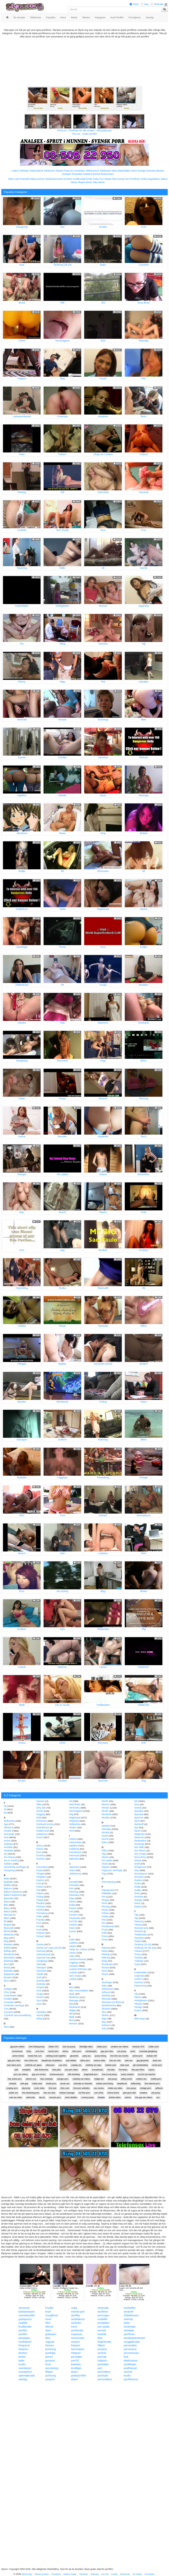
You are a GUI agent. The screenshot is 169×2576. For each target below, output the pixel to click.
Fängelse (41, 1877)
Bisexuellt (9, 1928)
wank (132, 2051)
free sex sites (49, 2093)
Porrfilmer (135, 179)
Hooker (72, 1827)
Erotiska (40, 1855)
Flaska (39, 1900)
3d (5, 1809)
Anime (7, 1840)
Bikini (6, 1918)
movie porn (157, 2065)
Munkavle (107, 1814)
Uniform (138, 1979)
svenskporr (24, 2368)
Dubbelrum (42, 1834)
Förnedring (42, 1913)
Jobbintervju (75, 1873)
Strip (136, 1870)
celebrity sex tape (93, 2065)
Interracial (74, 1855)
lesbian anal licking (104, 2083)
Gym (38, 2000)
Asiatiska (8, 1850)
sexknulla (103, 2307)
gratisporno (25, 2319)
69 (5, 1812)
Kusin (72, 1928)
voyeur (151, 2070)
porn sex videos (21, 2074)
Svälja (137, 1886)
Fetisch (40, 1886)
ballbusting (135, 2083)
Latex (72, 1956)
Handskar (41, 2012)
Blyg (6, 1938)
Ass (6, 1853)
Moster (105, 1811)
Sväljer (137, 1890)
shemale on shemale (83, 2083)
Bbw (6, 1905)
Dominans (41, 1821)
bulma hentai (113, 2093)
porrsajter (76, 2356)
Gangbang (41, 1961)
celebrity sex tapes (33, 2065)
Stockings (139, 1844)
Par (103, 1896)
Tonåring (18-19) (142, 1944)
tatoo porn (76, 2051)
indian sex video (115, 2088)
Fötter (39, 1916)
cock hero (39, 2051)
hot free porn (84, 2093)
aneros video (99, 2060)
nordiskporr (25, 2341)
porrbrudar (77, 2330)
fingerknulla (104, 2341)
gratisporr (50, 2334)
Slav (104, 2022)
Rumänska (107, 1964)
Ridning (105, 1954)
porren (49, 2356)
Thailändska (140, 1934)
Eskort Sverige (138, 170)
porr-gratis (104, 2326)
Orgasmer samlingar (112, 1870)
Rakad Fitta (110, 179)
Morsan (105, 1807)
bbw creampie (46, 2079)
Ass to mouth (10, 1860)
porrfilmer (129, 2334)
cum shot (63, 2065)
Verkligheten (140, 2000)
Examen (40, 1858)
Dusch (39, 1837)
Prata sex (69, 170)
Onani (105, 1863)
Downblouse (42, 1827)
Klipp (71, 1898)
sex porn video (71, 2070)
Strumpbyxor (140, 1873)
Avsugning (9, 1870)
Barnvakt (8, 1898)
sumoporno (25, 2371)
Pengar (105, 1900)
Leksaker (73, 1966)
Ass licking (9, 1857)
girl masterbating (140, 2065)
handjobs (26, 2070)
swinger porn (62, 2079)
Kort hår (73, 1921)
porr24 (75, 2360)
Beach (7, 1911)
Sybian (137, 1906)
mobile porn (156, 2079)
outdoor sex (141, 2079)
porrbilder (103, 2364)
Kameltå (73, 1882)
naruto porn (53, 2051)
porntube (103, 2375)
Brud (6, 1964)
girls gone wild (129, 2093)
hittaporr (76, 2353)
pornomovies (131, 2353)
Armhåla (8, 1847)
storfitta (75, 2315)
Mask (71, 1994)
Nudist (105, 1835)
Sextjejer (66, 174)
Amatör (7, 1830)
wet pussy (112, 2079)
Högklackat (74, 1817)
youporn (50, 2379)
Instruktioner (75, 1852)
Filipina (40, 1893)
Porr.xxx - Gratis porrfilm (84, 133)
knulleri (49, 2307)
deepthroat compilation (52, 2060)
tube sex (128, 2060)
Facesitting (42, 1867)
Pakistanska (108, 1890)
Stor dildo (139, 1847)
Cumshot (8, 2012)
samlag (22, 2379)
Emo (38, 1852)
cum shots (98, 2093)
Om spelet (107, 1860)
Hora (71, 1830)
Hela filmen (75, 1804)
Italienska (74, 1858)
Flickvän (40, 1906)
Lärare (72, 1952)
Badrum (8, 1888)
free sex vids (115, 2060)
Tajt (136, 1918)
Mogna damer (85, 182)
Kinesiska (74, 1885)
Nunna (105, 1839)
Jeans (72, 1870)
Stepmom (139, 1837)
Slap (104, 2018)
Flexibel (40, 1903)
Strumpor (139, 1877)
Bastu (7, 1901)
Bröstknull (9, 1954)
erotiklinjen (130, 2364)
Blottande (9, 1934)
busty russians (127, 2074)
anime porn (137, 2056)
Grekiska (41, 1984)
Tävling (138, 1924)
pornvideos (104, 2371)
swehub (128, 2319)
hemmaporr (78, 2349)
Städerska (139, 1834)
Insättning (74, 1849)
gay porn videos (18, 2046)
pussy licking (100, 2056)
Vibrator (138, 2003)
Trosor (137, 1954)
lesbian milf (152, 2056)
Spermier (139, 1817)
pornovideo (130, 2345)
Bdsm (7, 1908)
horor (48, 2319)
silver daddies (71, 2097)
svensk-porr (78, 2311)
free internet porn (152, 2083)
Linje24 (15, 170)
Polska (105, 1916)
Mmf (71, 2020)
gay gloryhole (142, 2060)
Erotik (89, 179)
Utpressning (140, 1985)
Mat (71, 2003)
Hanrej (39, 2015)
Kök (71, 1911)
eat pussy (156, 2093)
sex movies (99, 2088)
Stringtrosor (140, 1867)
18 (5, 1806)
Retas (105, 1951)
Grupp (39, 1994)
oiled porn (50, 2065)
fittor (47, 2322)
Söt (136, 1801)
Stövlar (137, 1860)
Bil (5, 1921)
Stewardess (140, 1840)
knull (48, 2311)
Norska (105, 1832)
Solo (104, 2028)
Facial (39, 1870)
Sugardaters (153, 179)
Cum (6, 2008)
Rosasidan (77, 174)
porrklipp (50, 2353)
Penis (104, 1903)
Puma (105, 1936)
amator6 (129, 2311)
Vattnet (137, 1997)
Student (138, 1880)
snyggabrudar (132, 2341)
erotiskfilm (130, 2307)
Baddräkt (8, 1882)
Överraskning (108, 1882)
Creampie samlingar (14, 2005)
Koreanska (74, 1918)
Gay (146, 4)
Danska (40, 1801)
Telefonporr (105, 170)
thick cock (64, 2088)
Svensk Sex (123, 179)
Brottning (8, 1961)
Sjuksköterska (109, 2005)
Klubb (72, 1905)
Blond (7, 1931)
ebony (65, 2051)
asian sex (157, 2060)
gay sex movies (39, 2074)
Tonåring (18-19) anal (145, 1947)
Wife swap (139, 2018)
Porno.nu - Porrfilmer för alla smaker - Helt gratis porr (84, 130)
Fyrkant (40, 1936)
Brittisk (7, 1947)
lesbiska (76, 2364)
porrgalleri (103, 2322)
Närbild (105, 1825)
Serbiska (106, 1995)
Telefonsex (49, 170)
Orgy (104, 1873)
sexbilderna (78, 2319)
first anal (52, 2088)
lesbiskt (102, 2334)
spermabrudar (26, 2375)
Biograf (7, 1924)
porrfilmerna (131, 2379)
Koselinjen (79, 170)
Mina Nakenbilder (121, 170)
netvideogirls (91, 2051)
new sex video (15, 2097)
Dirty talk (40, 1807)
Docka (39, 1811)
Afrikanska (9, 1821)
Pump (105, 1939)
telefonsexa (130, 2360)
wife (16, 2070)
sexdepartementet (134, 2338)
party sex (87, 2056)
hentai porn (51, 2083)
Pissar (105, 1910)
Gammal (40, 1951)
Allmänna (8, 1827)
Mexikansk (74, 2007)
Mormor (106, 1804)
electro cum (31, 2079)
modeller (103, 2319)
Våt (136, 1994)
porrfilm (22, 2330)
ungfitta (22, 2322)
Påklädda (106, 1893)
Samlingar (107, 1982)
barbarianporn (26, 2311)
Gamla (39, 1944)
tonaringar (130, 2326)
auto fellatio (71, 2060)
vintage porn (145, 2088)
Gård (39, 1964)
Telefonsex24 (92, 170)
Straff (137, 1863)
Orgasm (106, 1867)
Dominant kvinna (45, 1824)
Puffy (104, 1933)
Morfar (105, 1801)
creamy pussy (87, 2097)
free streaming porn (30, 2093)
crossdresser (97, 2070)
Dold (38, 1817)
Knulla (143, 179)
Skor (104, 2012)
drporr (74, 2379)
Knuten (72, 1908)
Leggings (73, 1962)
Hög (71, 1814)
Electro (40, 1849)
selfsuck (158, 2088)
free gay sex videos (143, 2097)
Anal (6, 1837)
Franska (40, 1919)
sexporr (75, 2341)
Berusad (8, 1914)
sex (158, 2097)
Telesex (59, 170)
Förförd (40, 1910)
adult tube (30, 2097)
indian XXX (53, 2046)
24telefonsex (131, 2315)
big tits (42, 2097)
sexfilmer (103, 2311)
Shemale (158, 4)
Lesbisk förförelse (78, 1969)
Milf (71, 2013)
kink (126, 2356)
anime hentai (18, 2056)
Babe (6, 1878)
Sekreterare (108, 1989)
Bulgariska (9, 1974)
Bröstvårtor (9, 1957)
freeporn (23, 2349)
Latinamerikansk (77, 1959)
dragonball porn (91, 2074)
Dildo (39, 1804)
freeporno (24, 2345)
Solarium (106, 2025)
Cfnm (6, 1992)
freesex (49, 2345)
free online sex (31, 2060)
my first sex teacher (146, 2074)
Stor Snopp (140, 1853)
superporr (76, 2334)
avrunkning (51, 2368)
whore (84, 2070)
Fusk (38, 1929)
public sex (13, 2093)
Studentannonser (54, 179)
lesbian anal (110, 2065)
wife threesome (41, 2070)
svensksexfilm (26, 2315)
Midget (72, 2010)
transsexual (17, 2051)
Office (105, 1850)
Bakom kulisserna (13, 1891)
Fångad (40, 1873)
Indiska (72, 1839)
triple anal (124, 2065)
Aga (6, 1824)
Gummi (40, 1997)
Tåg (136, 1914)
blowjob (101, 2097)
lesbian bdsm (115, 2097)
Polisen (105, 1913)
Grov (38, 1990)
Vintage (138, 2007)
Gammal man (43, 1957)
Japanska (74, 1867)
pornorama (130, 2349)
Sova (136, 1804)
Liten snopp (75, 1975)
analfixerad (130, 2368)
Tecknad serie (141, 1928)
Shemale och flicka (111, 2002)
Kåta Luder (14, 179)
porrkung (50, 2349)
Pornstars (123, 2070)
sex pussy (121, 2051)
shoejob (12, 2083)
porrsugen (103, 2315)
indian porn (102, 2046)
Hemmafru (74, 1807)
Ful (38, 1926)
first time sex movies (119, 2056)
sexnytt (102, 2330)
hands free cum (35, 2056)
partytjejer (24, 2338)
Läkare (72, 1946)
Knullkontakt (79, 179)
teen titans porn (14, 2065)
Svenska (138, 1896)
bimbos (22, 2353)
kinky (29, 2051)
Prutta (105, 1929)
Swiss (137, 1903)
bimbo (22, 2356)
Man (71, 1987)
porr (100, 2368)
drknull (49, 2326)
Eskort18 (95, 174)
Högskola (74, 1821)
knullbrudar (25, 2326)
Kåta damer (99, 182)
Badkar (7, 1885)
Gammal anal (43, 1954)
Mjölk (71, 2017)
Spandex (138, 1811)
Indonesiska (75, 1842)
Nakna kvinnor (37, 179)
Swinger (138, 1900)
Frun (38, 1923)
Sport (137, 1821)
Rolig (104, 1961)
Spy (136, 1827)
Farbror (40, 1880)
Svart (137, 1893)
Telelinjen (24, 170)
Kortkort (73, 1924)
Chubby (8, 1998)
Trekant (138, 1951)
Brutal (7, 1967)
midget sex (99, 2079)
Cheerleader (10, 1995)
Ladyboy (73, 1942)
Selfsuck (106, 1992)
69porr (49, 2371)
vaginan (49, 2341)
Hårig (39, 2018)
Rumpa (105, 1967)
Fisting (39, 1896)
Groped (40, 1987)
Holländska (74, 1824)
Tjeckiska (139, 1938)
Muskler (106, 1817)
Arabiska (8, 1844)
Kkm (71, 1888)
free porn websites (81, 2088)
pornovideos (105, 2379)
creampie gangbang (148, 2051)
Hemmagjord (75, 1811)
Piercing (106, 1906)
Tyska (137, 1964)
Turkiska (138, 1957)
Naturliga (106, 1829)
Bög (6, 1941)
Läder (72, 1939)
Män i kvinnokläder (78, 1990)
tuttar (127, 2322)
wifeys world (126, 2079)
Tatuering (139, 1921)
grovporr (50, 2360)
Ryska (105, 1974)
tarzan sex (64, 2083)
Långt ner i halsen (78, 1949)
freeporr (75, 2345)
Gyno (39, 2003)
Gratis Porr (98, 179)
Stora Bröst (140, 1857)
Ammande (9, 1834)
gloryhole (74, 2056)
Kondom (73, 1914)
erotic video (39, 2088)
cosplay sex (76, 2065)
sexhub (102, 2353)
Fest (38, 1883)
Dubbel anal (42, 1830)
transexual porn (57, 2074)
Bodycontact (107, 174)
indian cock (153, 2046)
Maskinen (74, 1997)
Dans (6, 2027)
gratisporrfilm (78, 2375)
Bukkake (8, 1970)
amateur (143, 2093)
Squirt (137, 1830)
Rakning (106, 1947)
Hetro (136, 4)
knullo (21, 2364)
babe (21, 2360)
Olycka (105, 1857)
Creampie (9, 2002)
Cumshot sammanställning (17, 2015)
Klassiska (74, 1895)
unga (74, 2307)
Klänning (73, 1891)
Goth (38, 1977)
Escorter (68, 179)
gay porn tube (107, 2051)
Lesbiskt (73, 1972)
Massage (73, 2000)
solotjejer (129, 2330)
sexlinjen (76, 2322)
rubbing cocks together (56, 2056)
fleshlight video (86, 2046)
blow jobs (56, 2070)
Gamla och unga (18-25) (49, 1947)
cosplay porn (12, 2088)
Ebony (39, 1845)
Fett (38, 1890)
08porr (101, 2345)
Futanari (40, 1933)
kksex (74, 2371)
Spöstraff (138, 1824)
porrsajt (102, 2356)
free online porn (15, 2079)
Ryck (104, 1970)
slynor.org (27, 2574)
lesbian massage (67, 2093)
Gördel (39, 1974)
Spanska (138, 1814)
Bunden (8, 1977)
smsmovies (77, 2338)
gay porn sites (14, 2060)
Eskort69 (24, 179)
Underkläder (140, 1972)
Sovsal (137, 1807)
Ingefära (73, 1845)
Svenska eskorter (155, 170)
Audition (8, 1863)
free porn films (138, 2070)
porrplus (102, 2349)
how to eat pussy (109, 2074)
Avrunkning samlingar (15, 1867)
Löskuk (72, 1979)
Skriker (105, 2015)
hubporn (102, 2360)
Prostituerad (108, 1926)
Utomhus (138, 1982)
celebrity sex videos (81, 2079)
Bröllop (7, 1951)
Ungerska (139, 1975)
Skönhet (106, 2008)
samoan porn (55, 2097)
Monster (73, 2023)
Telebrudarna (36, 170)
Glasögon (41, 1967)
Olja (104, 1853)
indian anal (37, 2083)
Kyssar (72, 1931)
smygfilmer (51, 2315)
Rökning (106, 1957)
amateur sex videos (119, 2046)
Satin (104, 1985)
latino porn (85, 2060)
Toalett (137, 1941)
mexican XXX (138, 2046)
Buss (6, 1980)
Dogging (40, 1814)
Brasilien (8, 1944)
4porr (48, 2330)
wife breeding (74, 2074)
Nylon (105, 1842)
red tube (111, 2070)
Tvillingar (138, 1961)
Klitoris (72, 1901)
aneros (128, 2097)
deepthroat (122, 2083)
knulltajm (76, 2368)
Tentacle (138, 1931)
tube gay (24, 2083)
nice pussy (131, 2088)
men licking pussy (36, 2046)
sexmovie (24, 2307)
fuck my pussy (69, 2046)
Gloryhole (41, 1970)
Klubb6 (86, 174)
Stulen (137, 1883)
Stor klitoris (140, 1850)
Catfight (8, 1989)
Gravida (40, 1980)
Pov (104, 1923)
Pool (104, 1919)
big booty (26, 2088)
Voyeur (137, 2010)
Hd (70, 1801)
